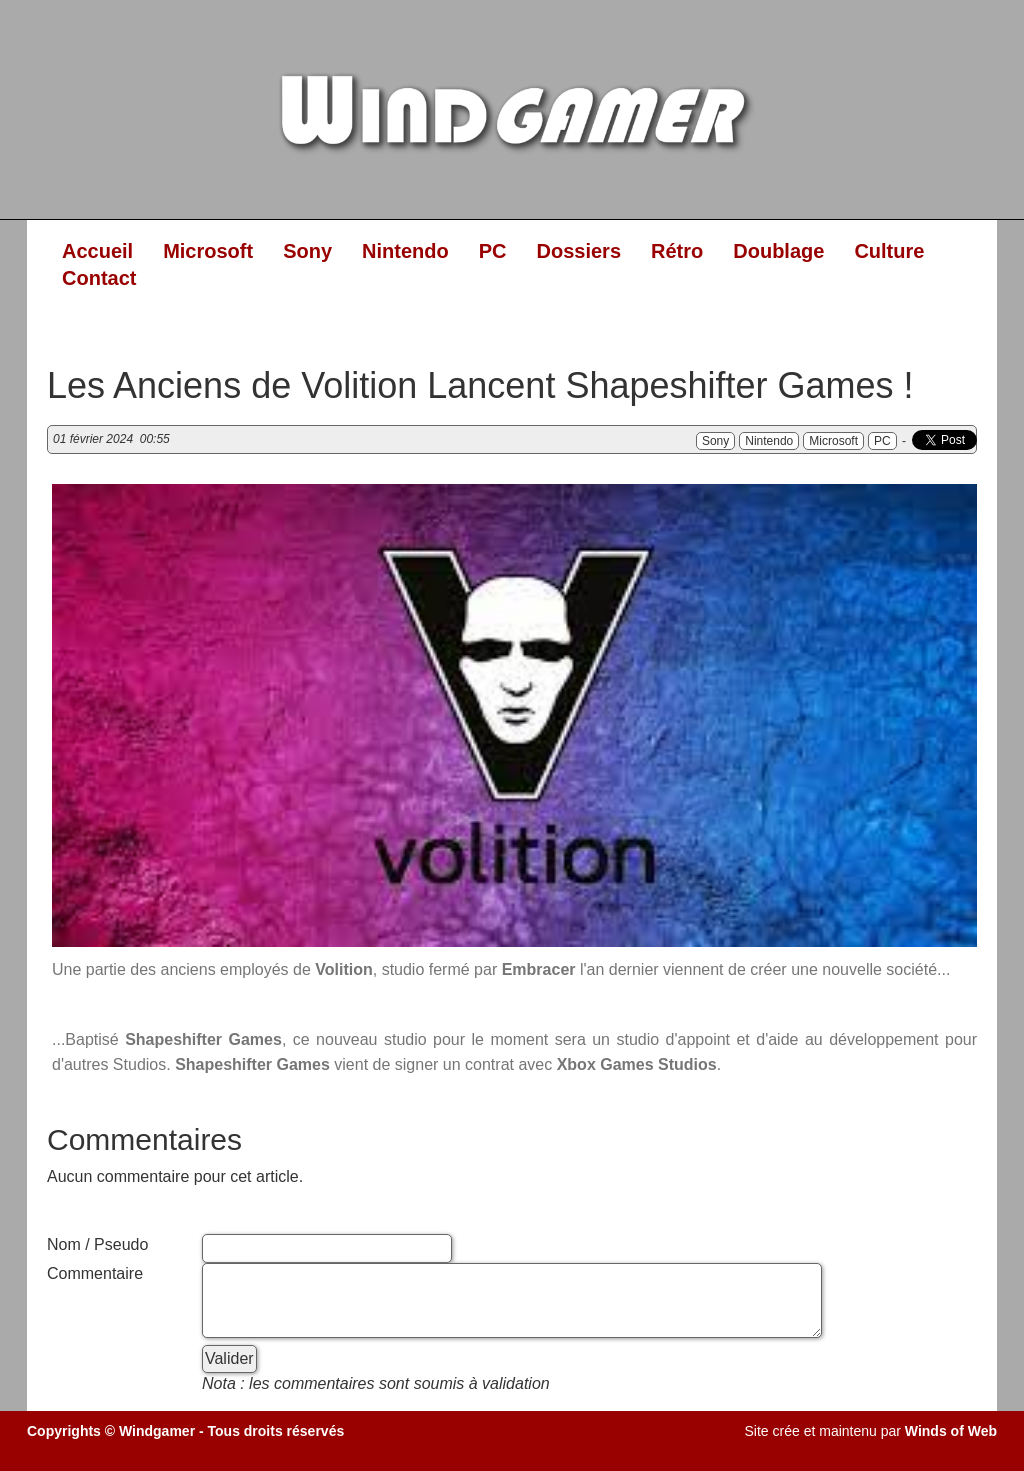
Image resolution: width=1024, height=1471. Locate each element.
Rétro (677, 251)
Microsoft (208, 251)
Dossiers (579, 251)
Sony (307, 251)
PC (493, 251)
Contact (99, 278)
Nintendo (405, 251)
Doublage (778, 251)
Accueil (97, 251)
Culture (889, 251)
